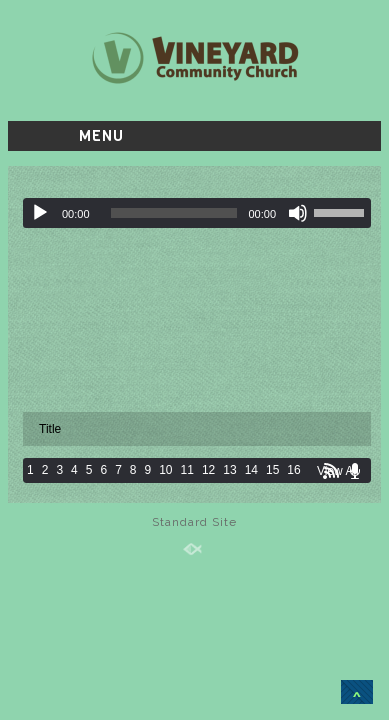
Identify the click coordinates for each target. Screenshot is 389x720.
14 (251, 470)
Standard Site (194, 522)
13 (229, 470)
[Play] (40, 213)
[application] (197, 213)
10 (165, 470)
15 (272, 470)
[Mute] (298, 213)
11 (187, 470)
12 (208, 470)
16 (293, 470)
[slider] (174, 213)
